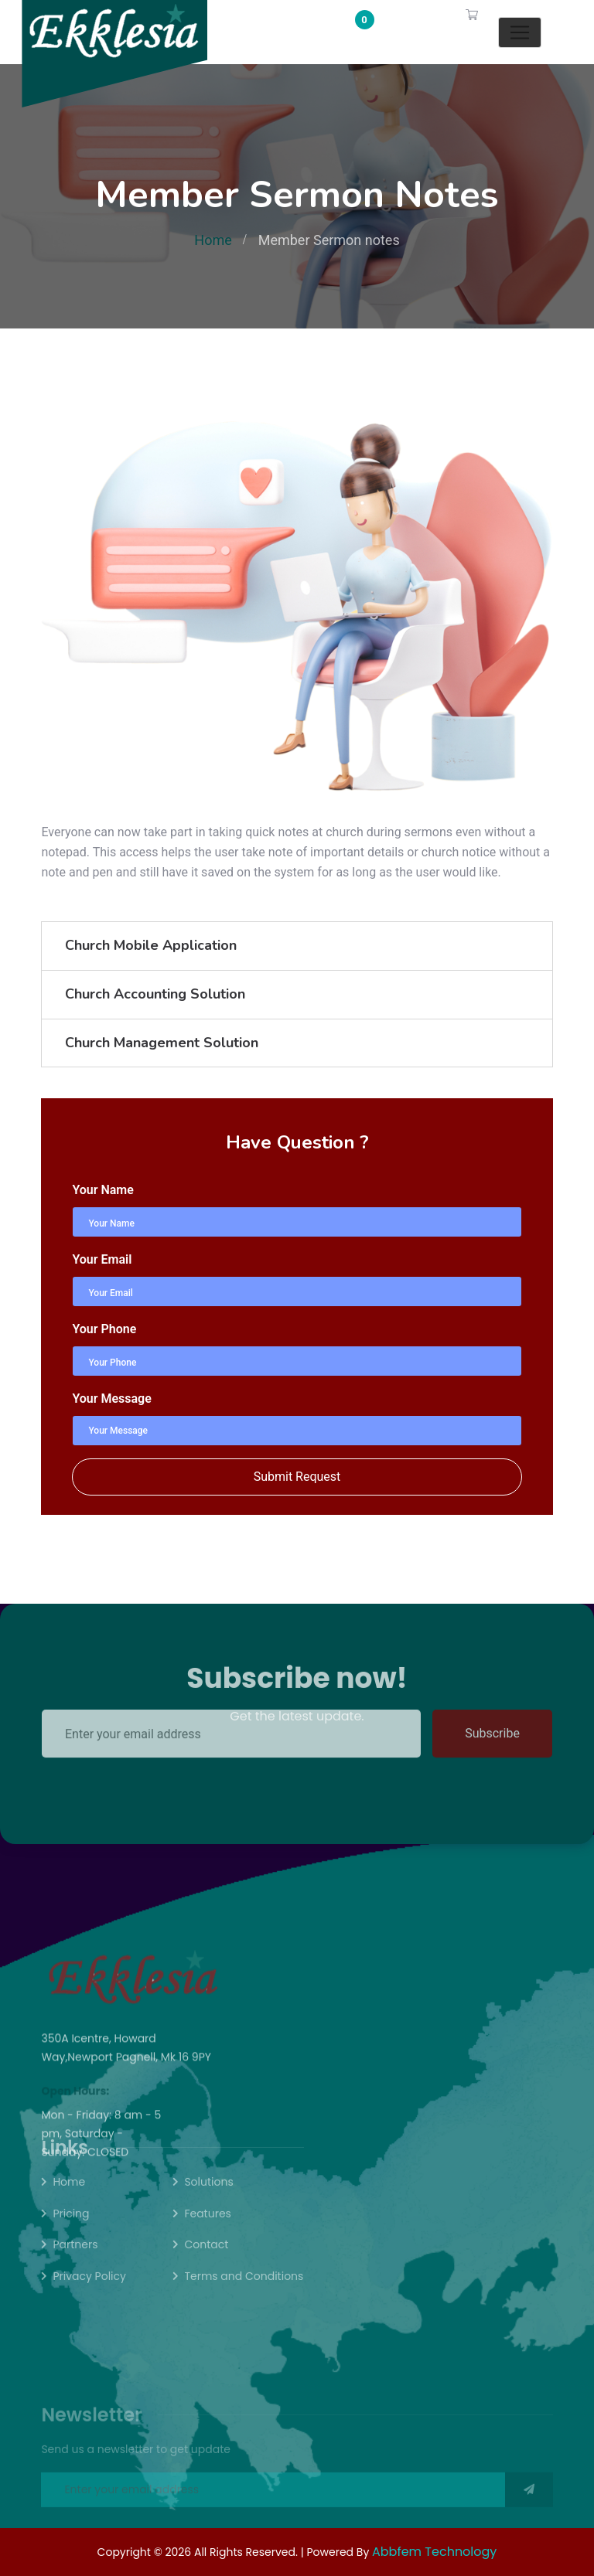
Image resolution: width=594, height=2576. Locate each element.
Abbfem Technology (434, 2552)
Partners (75, 2260)
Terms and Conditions (243, 2292)
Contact (206, 2260)
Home (212, 240)
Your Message (111, 1398)
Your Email (101, 1259)
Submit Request (297, 1476)
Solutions (208, 2197)
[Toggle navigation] (519, 32)
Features (207, 2229)
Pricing (71, 2229)
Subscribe (492, 1705)
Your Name (102, 1190)
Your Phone (104, 1329)
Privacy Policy (89, 2292)
